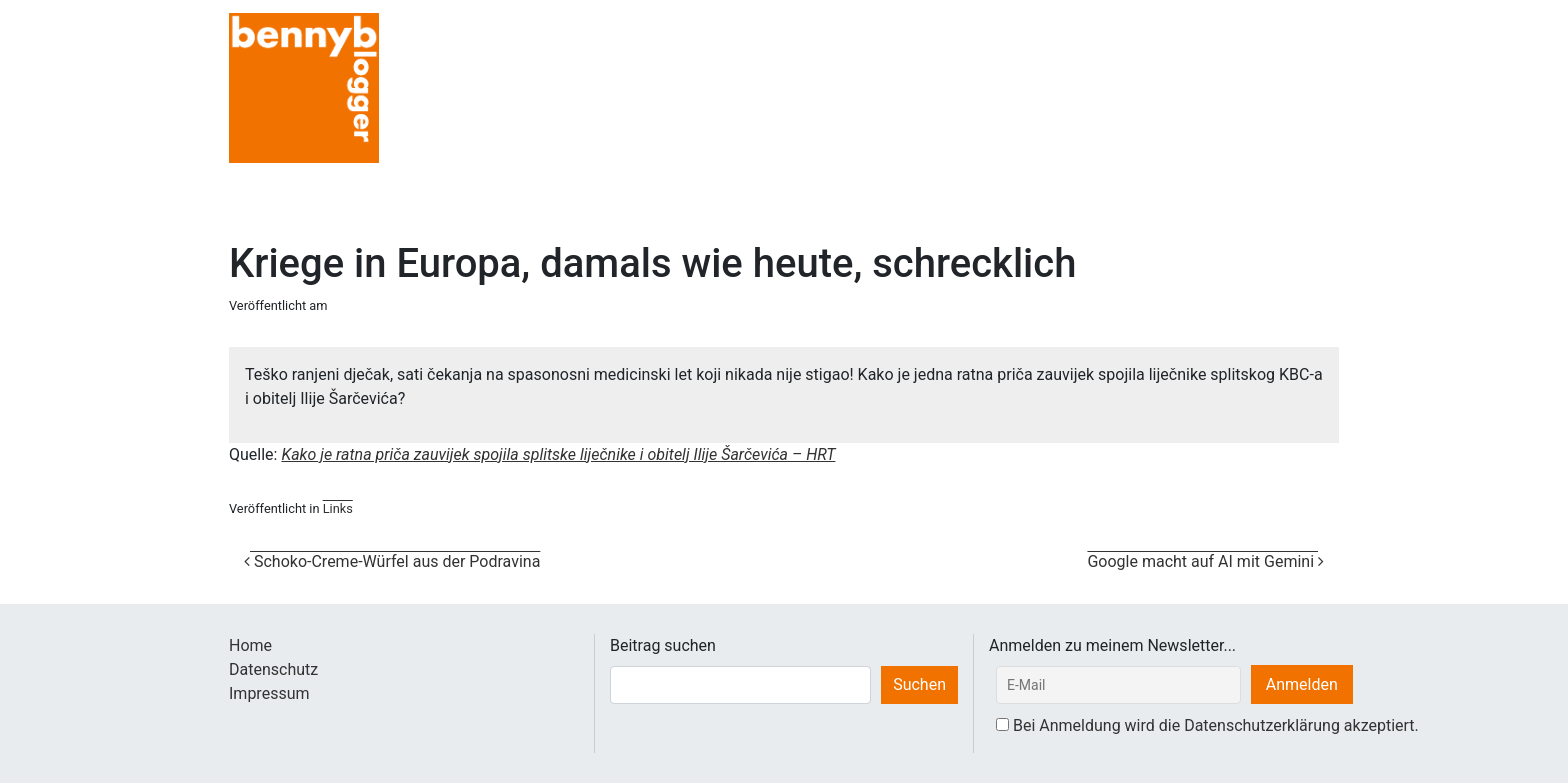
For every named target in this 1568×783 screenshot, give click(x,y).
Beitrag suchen (663, 645)
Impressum (269, 693)
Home (250, 645)
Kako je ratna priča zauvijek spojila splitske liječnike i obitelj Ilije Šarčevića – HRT (558, 454)
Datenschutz (273, 669)
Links (338, 508)
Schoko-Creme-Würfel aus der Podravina (392, 561)
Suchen (919, 684)
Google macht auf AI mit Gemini (1205, 561)
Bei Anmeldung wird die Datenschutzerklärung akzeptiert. (1216, 725)
